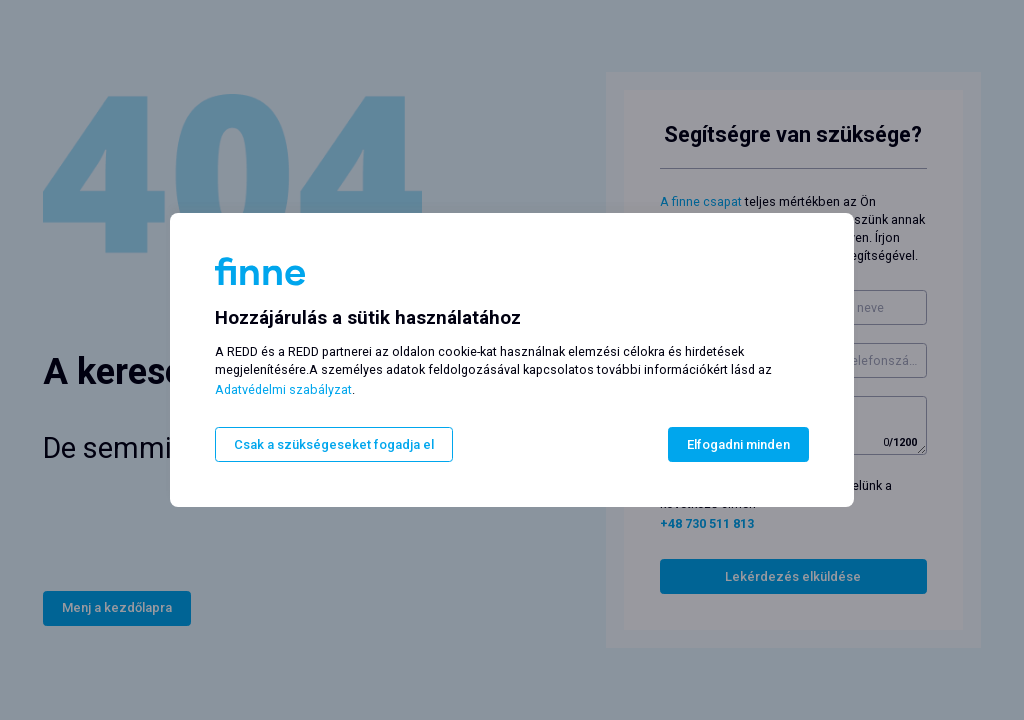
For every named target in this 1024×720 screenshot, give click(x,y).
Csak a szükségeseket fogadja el (334, 444)
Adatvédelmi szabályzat (283, 389)
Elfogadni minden (738, 444)
